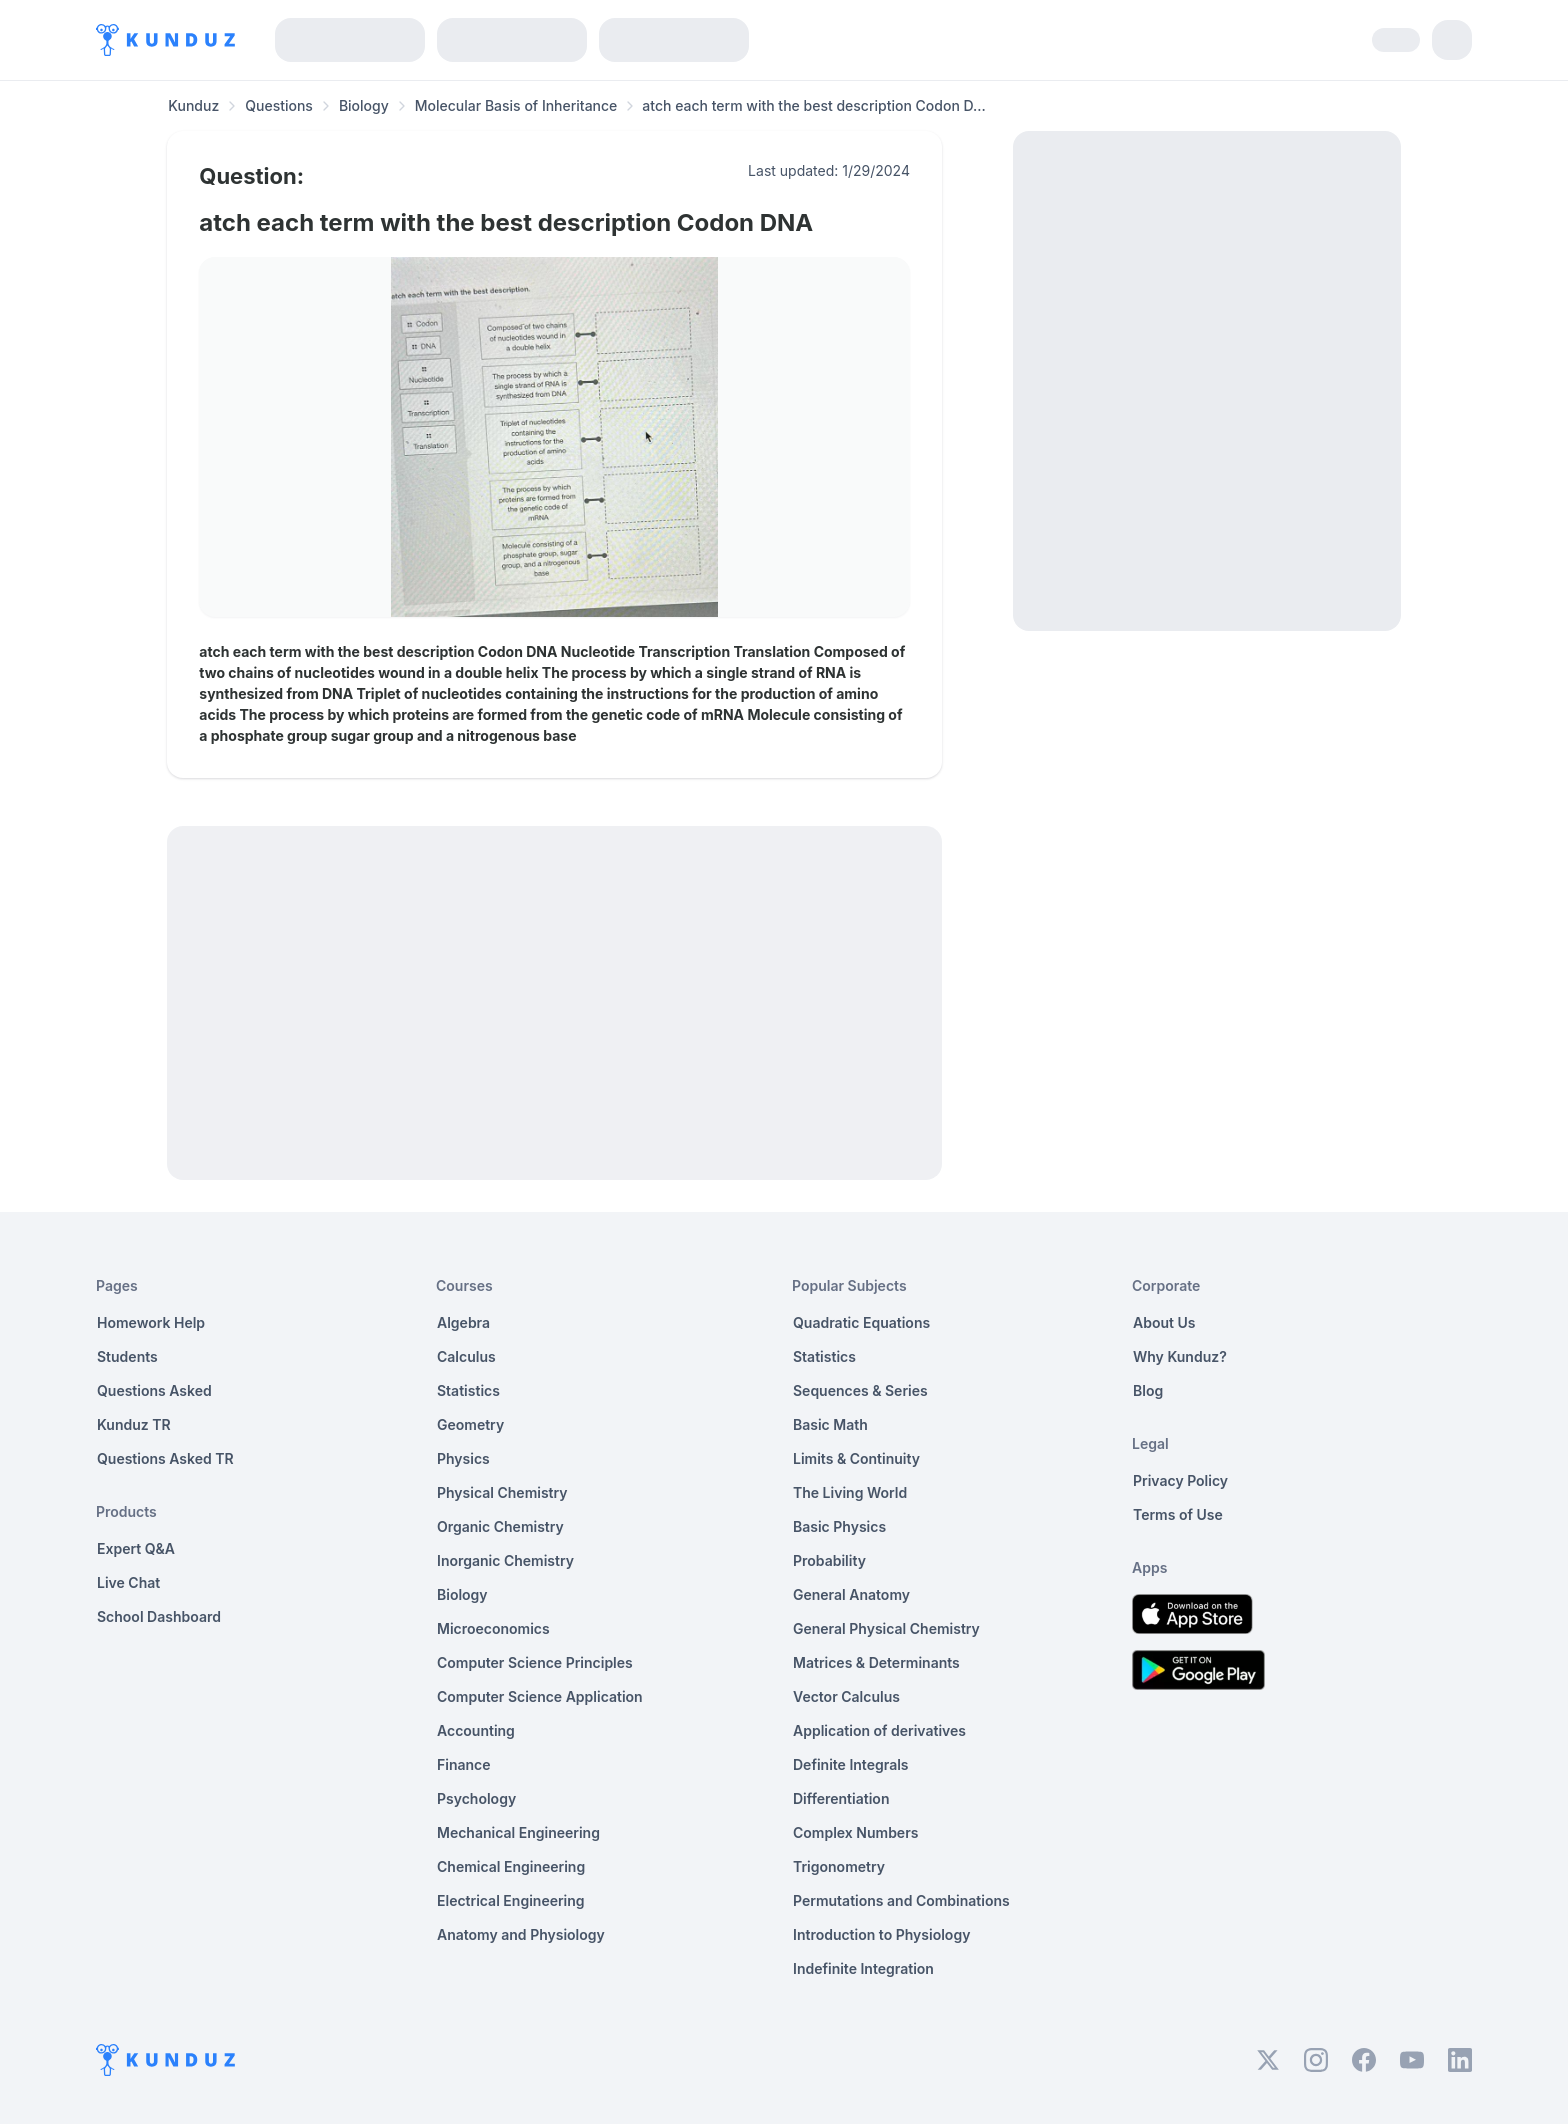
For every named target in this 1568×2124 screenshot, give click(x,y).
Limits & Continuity (856, 1458)
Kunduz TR (134, 1424)
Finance (464, 1764)
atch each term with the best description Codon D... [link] (813, 105)
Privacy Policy (1180, 1480)
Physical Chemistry (502, 1492)
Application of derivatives (879, 1730)
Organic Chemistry (500, 1526)
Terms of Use (1178, 1514)
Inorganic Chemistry (505, 1560)
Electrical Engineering (511, 1900)
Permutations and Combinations (901, 1900)
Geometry (470, 1424)
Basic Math (830, 1424)
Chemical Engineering (511, 1866)
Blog (1148, 1390)
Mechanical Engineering (518, 1832)
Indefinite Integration (863, 1968)
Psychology (476, 1798)
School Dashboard (159, 1616)
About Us (1164, 1322)
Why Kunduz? (1180, 1356)
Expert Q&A (136, 1548)
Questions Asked (154, 1390)
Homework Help (151, 1322)
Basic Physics (839, 1526)
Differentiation (841, 1798)
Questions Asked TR (165, 1458)
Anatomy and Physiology (521, 1934)
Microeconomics (493, 1628)
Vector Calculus (846, 1696)
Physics (463, 1458)
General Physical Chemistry (886, 1628)
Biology (364, 105)
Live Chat (128, 1582)
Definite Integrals (851, 1764)
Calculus (466, 1356)
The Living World (850, 1492)
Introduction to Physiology (881, 1934)
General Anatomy (851, 1594)
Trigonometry (839, 1866)
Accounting (476, 1730)
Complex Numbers (855, 1832)
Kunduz (193, 105)
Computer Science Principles (535, 1662)
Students (127, 1356)
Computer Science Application (540, 1696)
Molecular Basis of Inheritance (516, 105)
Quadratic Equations (861, 1322)
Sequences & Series (860, 1390)
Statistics (468, 1390)
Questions (279, 105)
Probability (829, 1560)
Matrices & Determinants (876, 1662)
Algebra (463, 1322)
